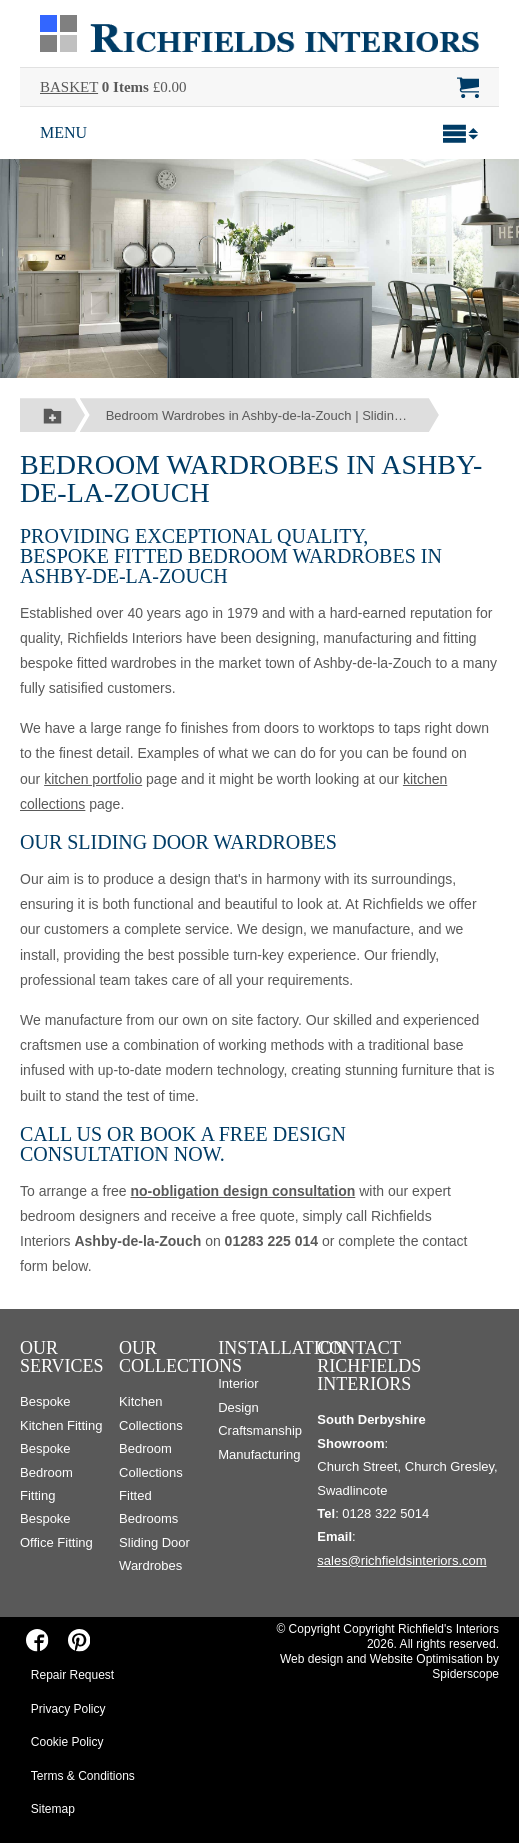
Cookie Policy (67, 1742)
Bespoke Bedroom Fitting (46, 1472)
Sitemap (53, 1809)
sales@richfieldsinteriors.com (401, 1560)
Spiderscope (465, 1674)
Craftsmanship (260, 1430)
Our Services (62, 1357)
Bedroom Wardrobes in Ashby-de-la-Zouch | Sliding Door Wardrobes (272, 415)
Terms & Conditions (83, 1776)
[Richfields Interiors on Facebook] (37, 1640)
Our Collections (180, 1357)
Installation (282, 1348)
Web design (311, 1659)
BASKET (69, 87)
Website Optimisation (426, 1659)
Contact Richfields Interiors (369, 1366)
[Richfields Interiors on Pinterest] (78, 1640)
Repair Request (72, 1675)
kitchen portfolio (93, 779)
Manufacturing (259, 1454)
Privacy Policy (68, 1709)
